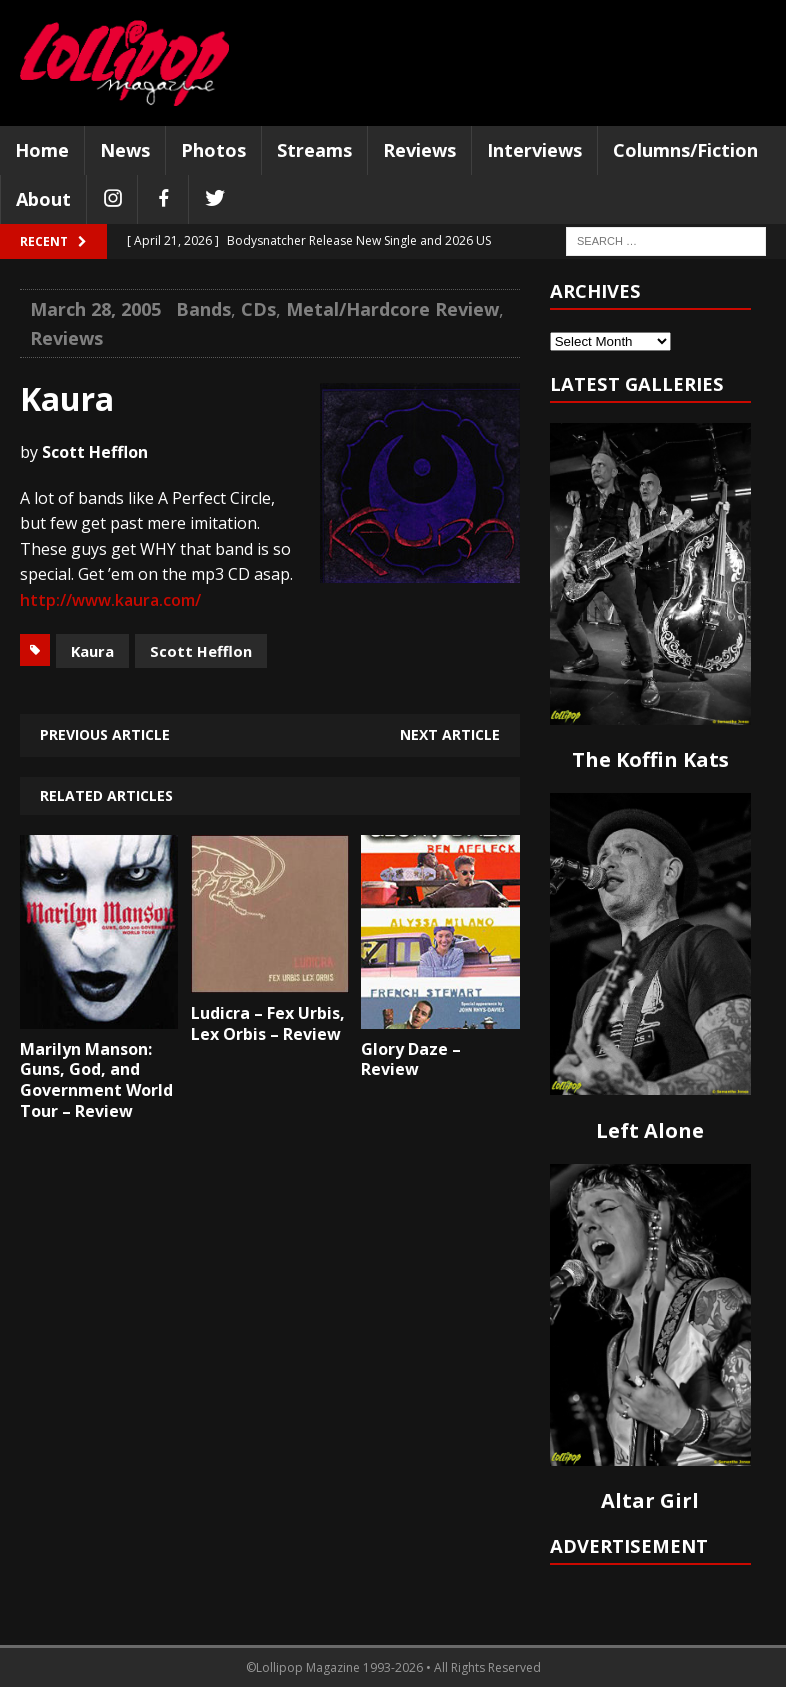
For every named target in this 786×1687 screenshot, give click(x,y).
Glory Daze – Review (411, 1059)
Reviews (419, 150)
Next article (450, 734)
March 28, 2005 (95, 309)
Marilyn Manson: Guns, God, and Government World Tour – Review (96, 1080)
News (125, 150)
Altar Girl (650, 1500)
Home (42, 150)
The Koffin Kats (650, 759)
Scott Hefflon (201, 651)
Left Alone (650, 1130)
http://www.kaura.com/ (110, 600)
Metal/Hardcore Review (392, 309)
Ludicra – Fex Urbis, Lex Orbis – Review (268, 1023)
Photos (213, 150)
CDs (258, 309)
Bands (203, 309)
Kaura (92, 651)
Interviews (534, 150)
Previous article (105, 734)
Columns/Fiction (685, 150)
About (43, 199)
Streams (314, 150)
